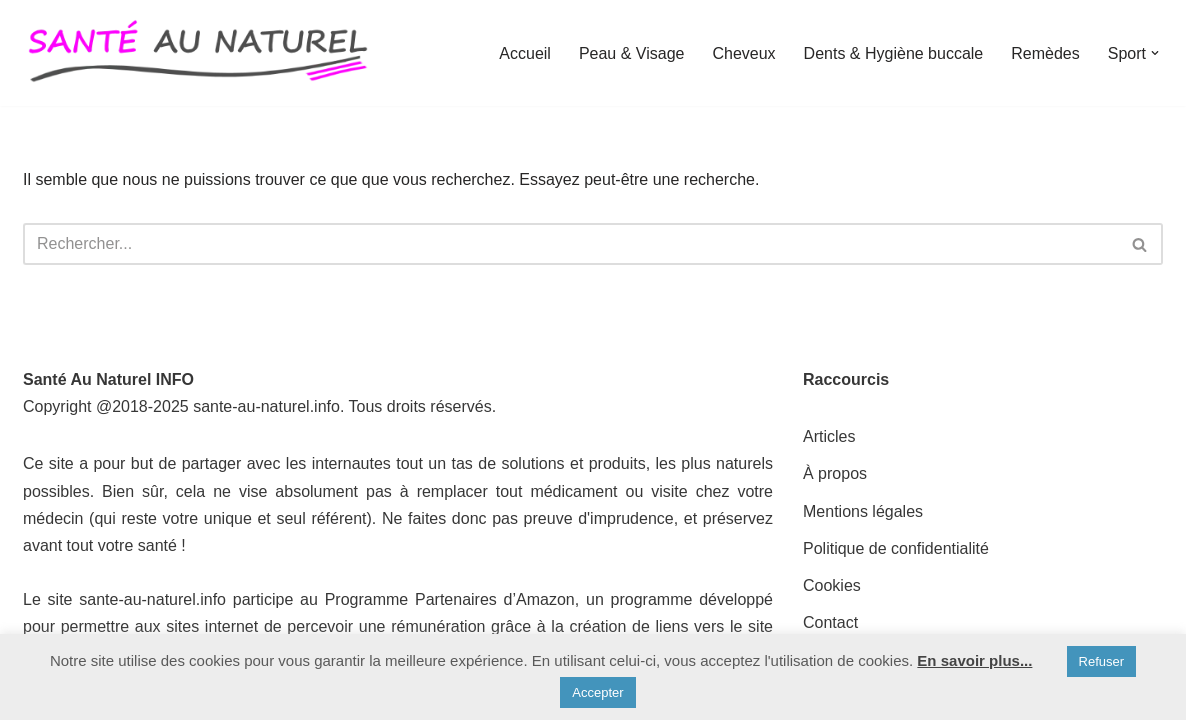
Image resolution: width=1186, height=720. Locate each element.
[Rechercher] (570, 244)
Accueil (525, 53)
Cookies (832, 585)
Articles (829, 436)
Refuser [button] (1102, 661)
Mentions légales (863, 511)
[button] (1155, 53)
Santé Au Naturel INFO (108, 379)
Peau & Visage (632, 53)
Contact (830, 622)
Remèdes (1045, 53)
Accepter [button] (597, 692)
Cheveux (743, 53)
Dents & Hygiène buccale (894, 53)
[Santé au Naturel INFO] (198, 53)
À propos (835, 473)
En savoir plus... (974, 660)
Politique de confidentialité (896, 548)
